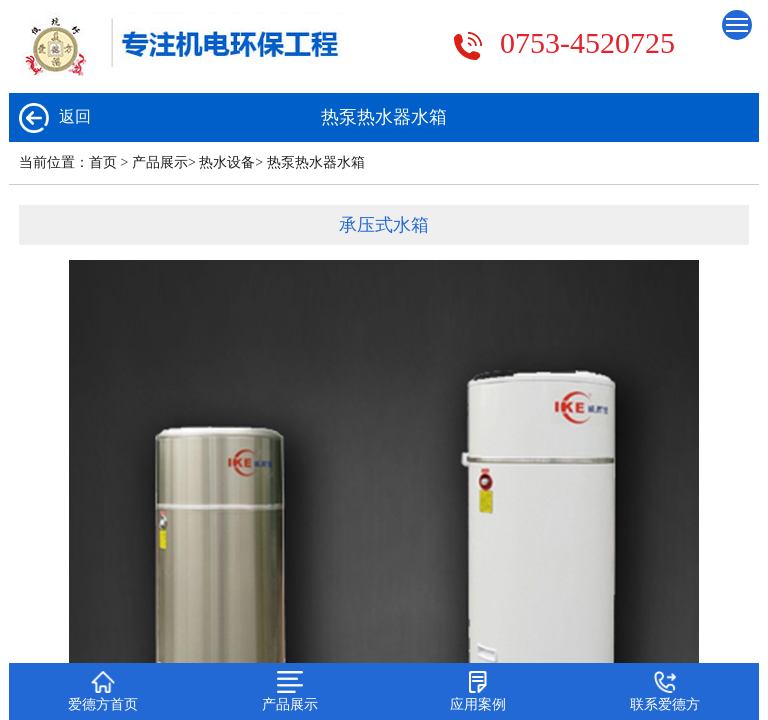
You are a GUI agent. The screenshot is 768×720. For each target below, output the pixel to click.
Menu (739, 20)
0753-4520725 (587, 42)
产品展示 (160, 162)
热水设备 (227, 162)
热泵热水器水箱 (316, 162)
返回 (55, 118)
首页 (103, 162)
